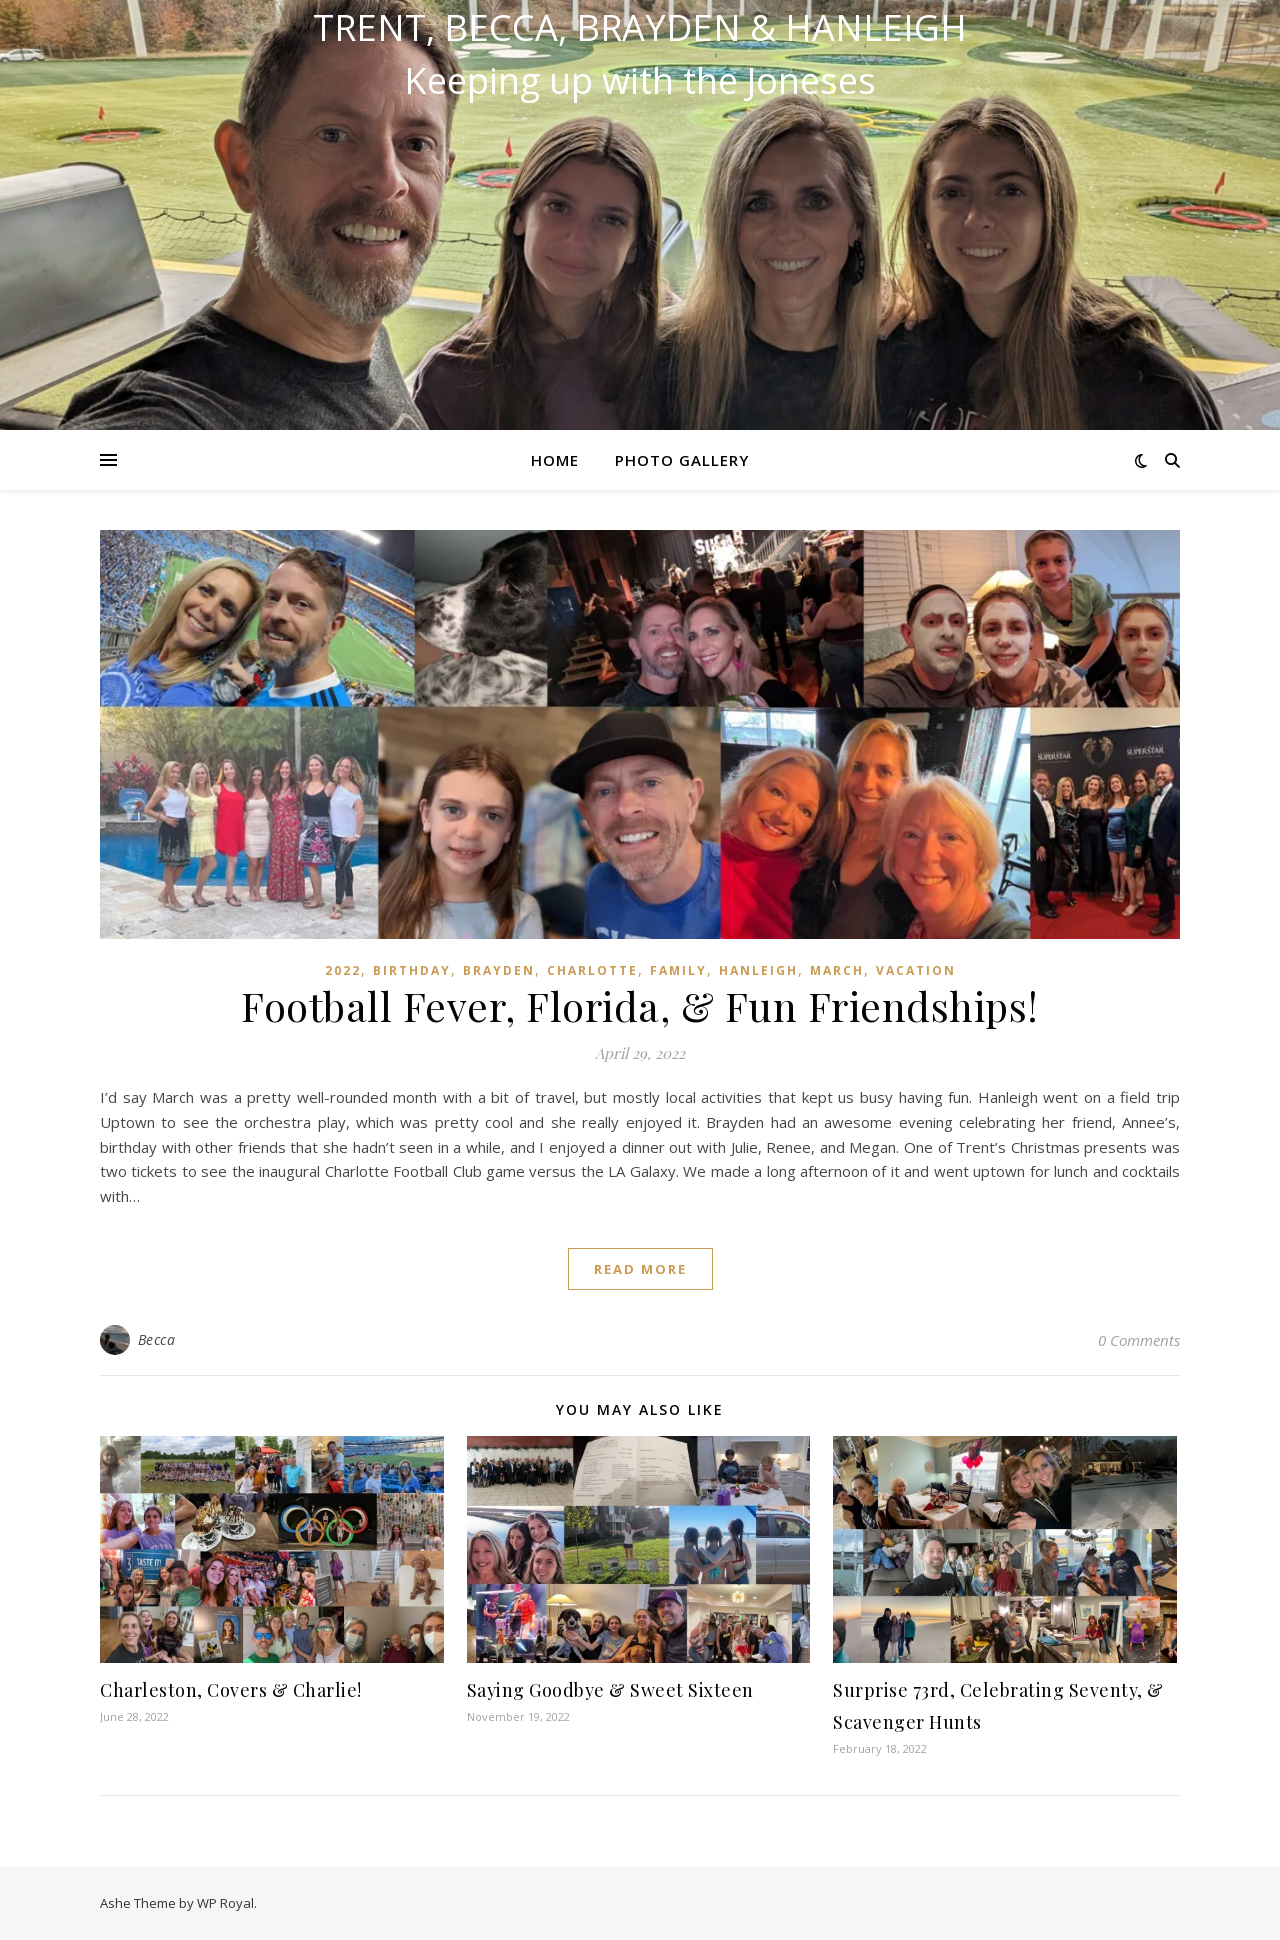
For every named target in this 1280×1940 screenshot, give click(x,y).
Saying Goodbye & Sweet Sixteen (610, 1690)
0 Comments (1139, 1340)
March (837, 970)
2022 (343, 970)
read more (640, 1269)
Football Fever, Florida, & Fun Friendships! (640, 1005)
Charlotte (592, 970)
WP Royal (225, 1903)
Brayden (499, 970)
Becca (157, 1339)
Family (678, 970)
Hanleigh (758, 970)
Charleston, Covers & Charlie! (231, 1690)
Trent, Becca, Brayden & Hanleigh (640, 28)
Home (555, 460)
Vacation (916, 970)
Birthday (412, 970)
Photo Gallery (682, 460)
